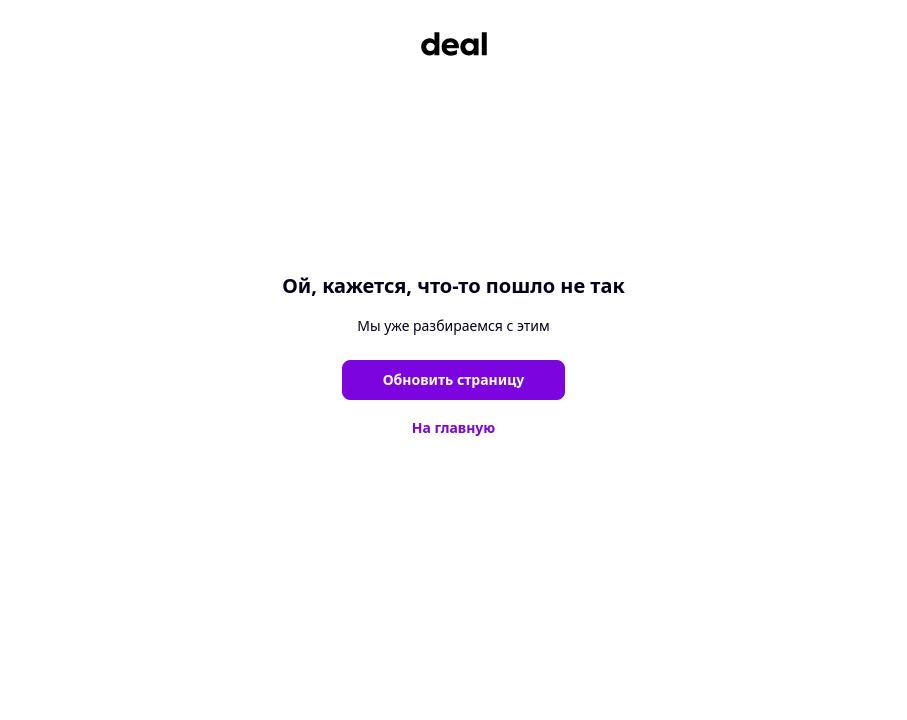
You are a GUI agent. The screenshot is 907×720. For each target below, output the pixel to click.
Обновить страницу (454, 379)
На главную (454, 427)
